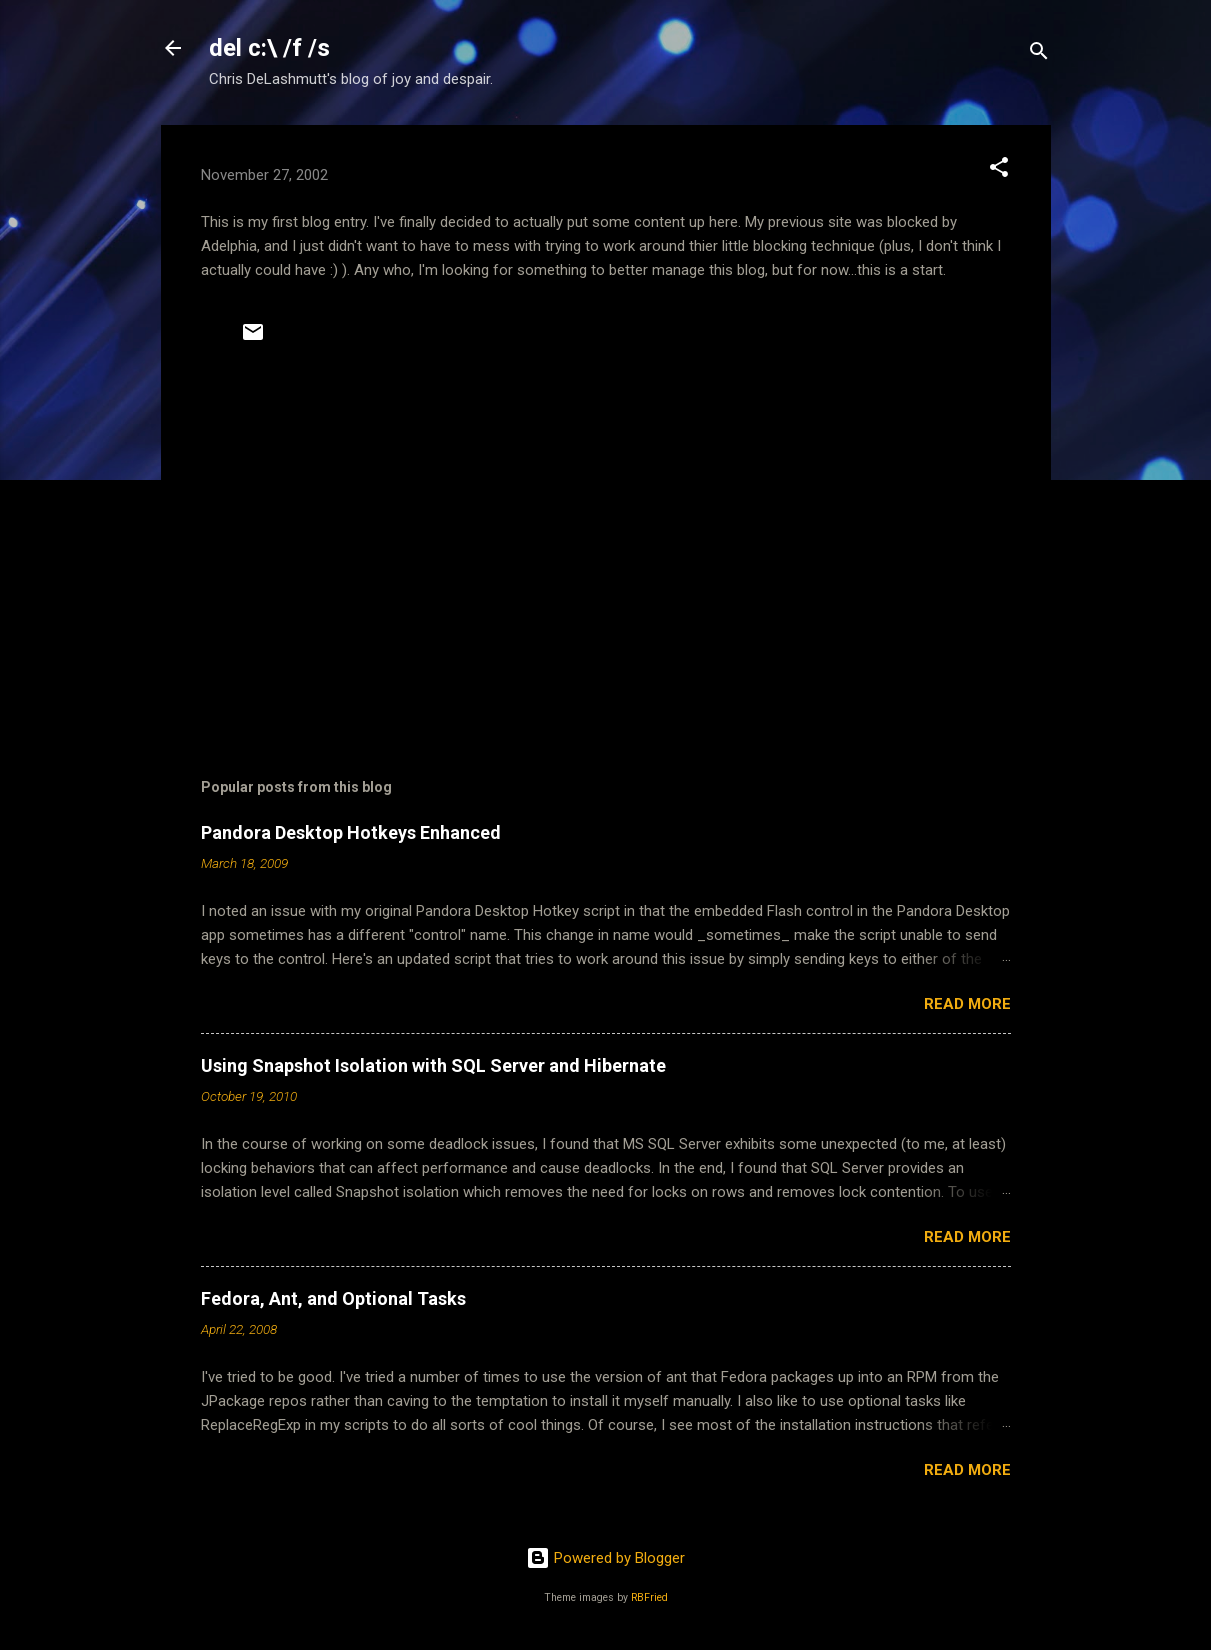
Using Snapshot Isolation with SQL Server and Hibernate (433, 1065)
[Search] (1039, 54)
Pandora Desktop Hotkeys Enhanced (351, 832)
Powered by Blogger (605, 1558)
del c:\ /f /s (269, 48)
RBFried (649, 1597)
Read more (967, 1004)
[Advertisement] (606, 555)
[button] (999, 170)
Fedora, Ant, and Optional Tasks (333, 1298)
